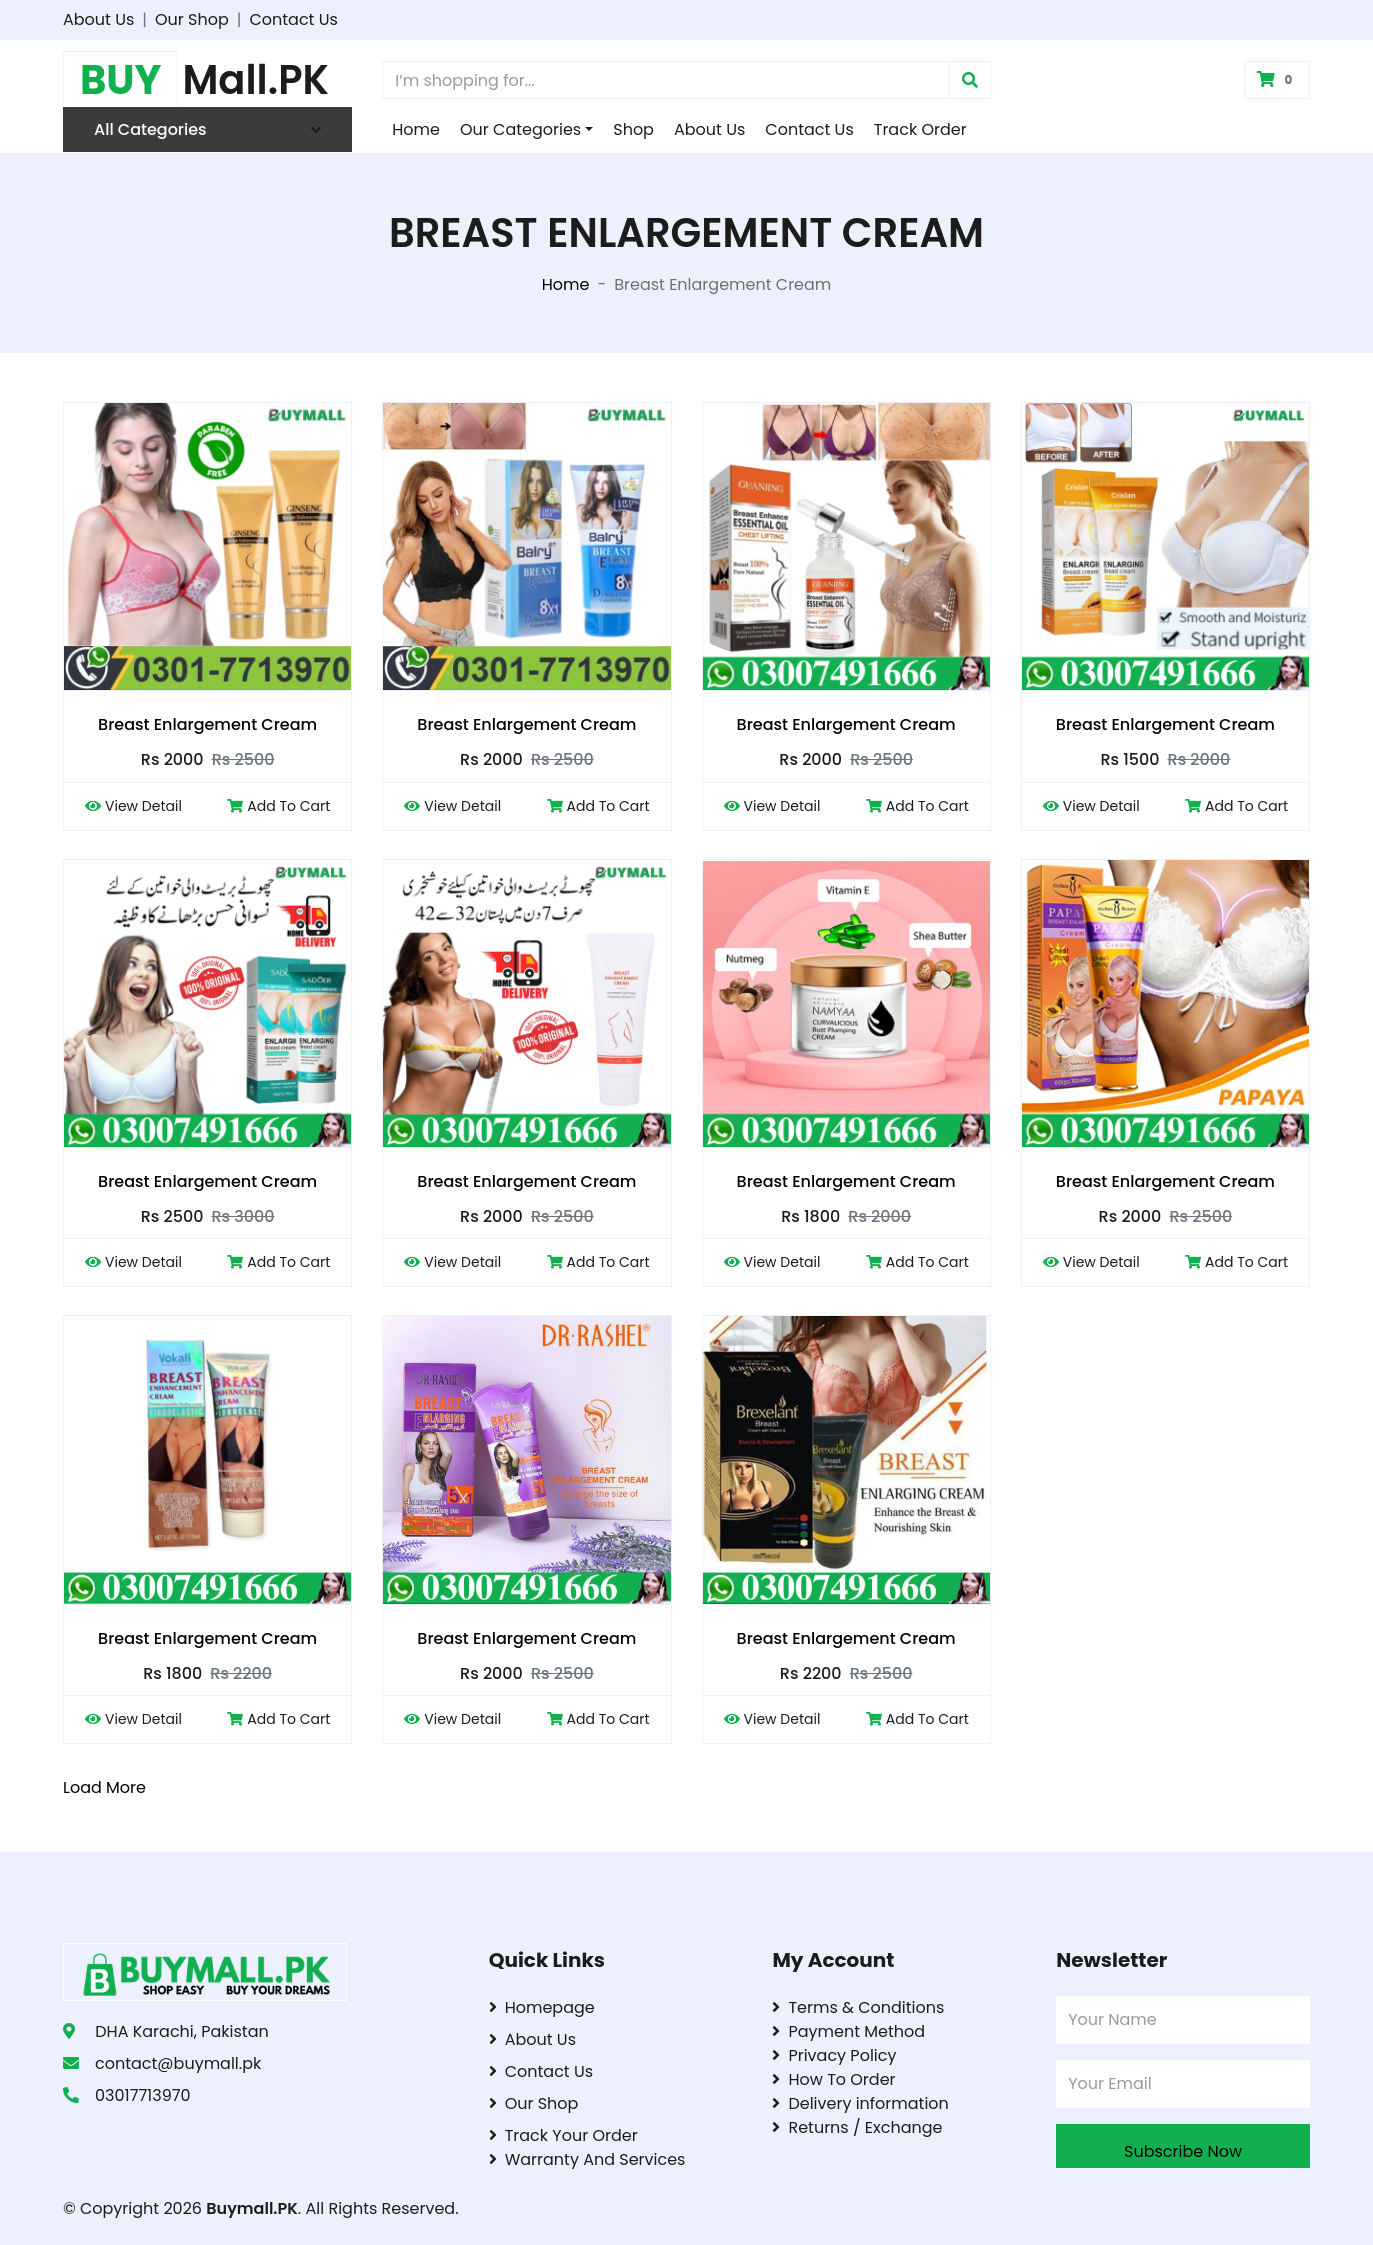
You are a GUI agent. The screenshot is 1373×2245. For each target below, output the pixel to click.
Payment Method (848, 2031)
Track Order (920, 129)
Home (416, 129)
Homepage (542, 2007)
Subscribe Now (1183, 2151)
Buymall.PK (252, 2208)
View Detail (133, 806)
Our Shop (192, 19)
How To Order (833, 2079)
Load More (104, 1787)
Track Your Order (563, 2135)
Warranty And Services (587, 2159)
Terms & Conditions (858, 2007)
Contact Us (293, 19)
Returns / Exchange (857, 2127)
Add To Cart (278, 806)
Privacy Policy (834, 2055)
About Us (98, 19)
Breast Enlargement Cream (207, 724)
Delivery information (860, 2103)
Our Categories (520, 129)
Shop (633, 129)
